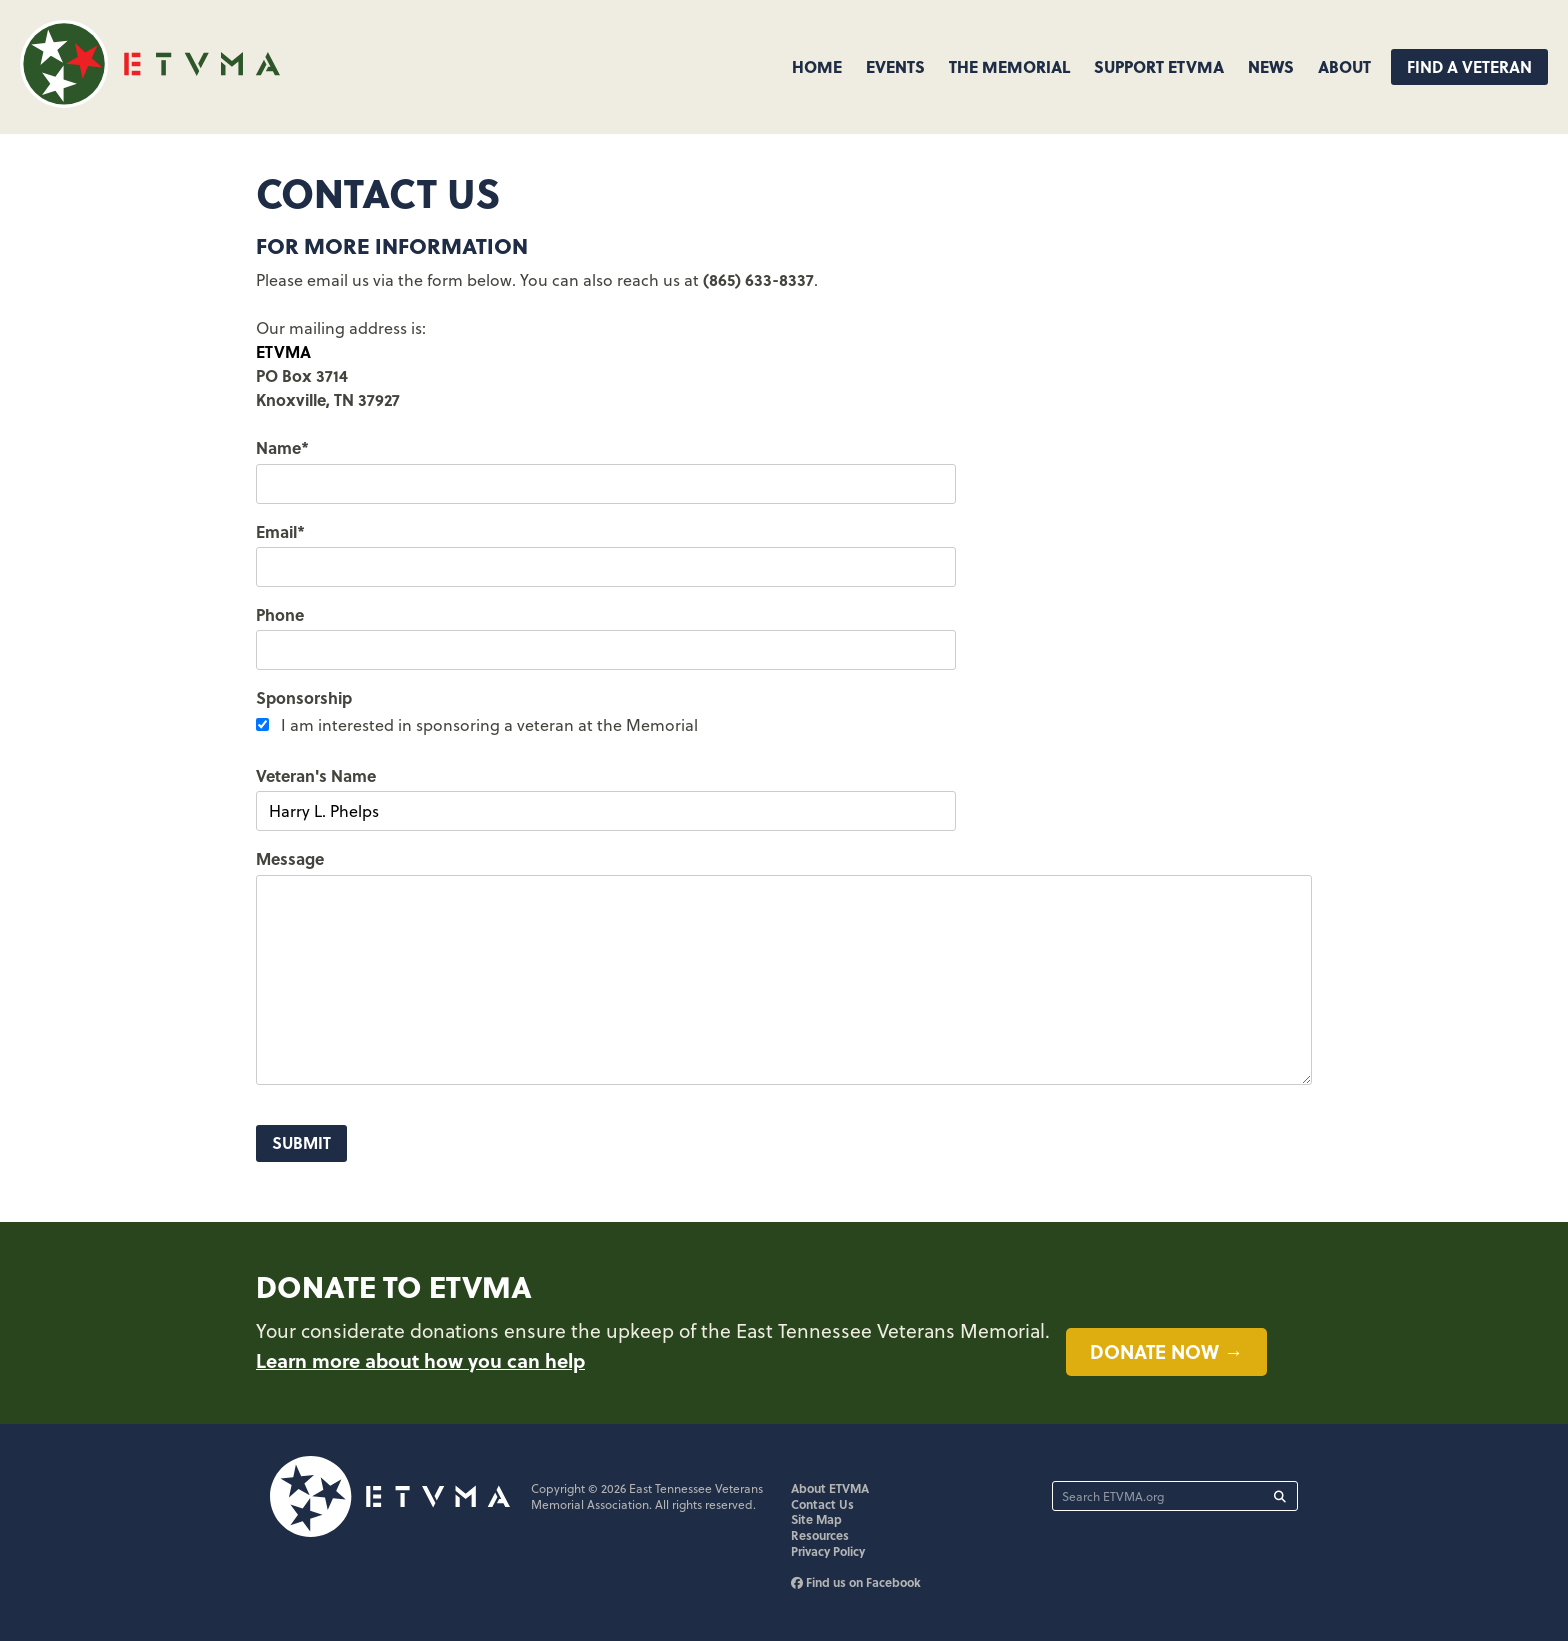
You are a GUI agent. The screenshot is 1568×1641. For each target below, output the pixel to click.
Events (895, 66)
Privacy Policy (828, 1551)
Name (282, 447)
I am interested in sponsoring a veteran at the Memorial (489, 725)
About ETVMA (830, 1488)
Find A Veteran (1469, 66)
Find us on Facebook (856, 1582)
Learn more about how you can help (420, 1360)
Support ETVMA (1159, 66)
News (1271, 66)
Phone (280, 614)
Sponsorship (304, 697)
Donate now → (1166, 1351)
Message (290, 858)
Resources (820, 1535)
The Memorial (1009, 66)
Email (280, 531)
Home (817, 66)
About (1344, 66)
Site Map (816, 1519)
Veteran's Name (316, 775)
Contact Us (822, 1504)
